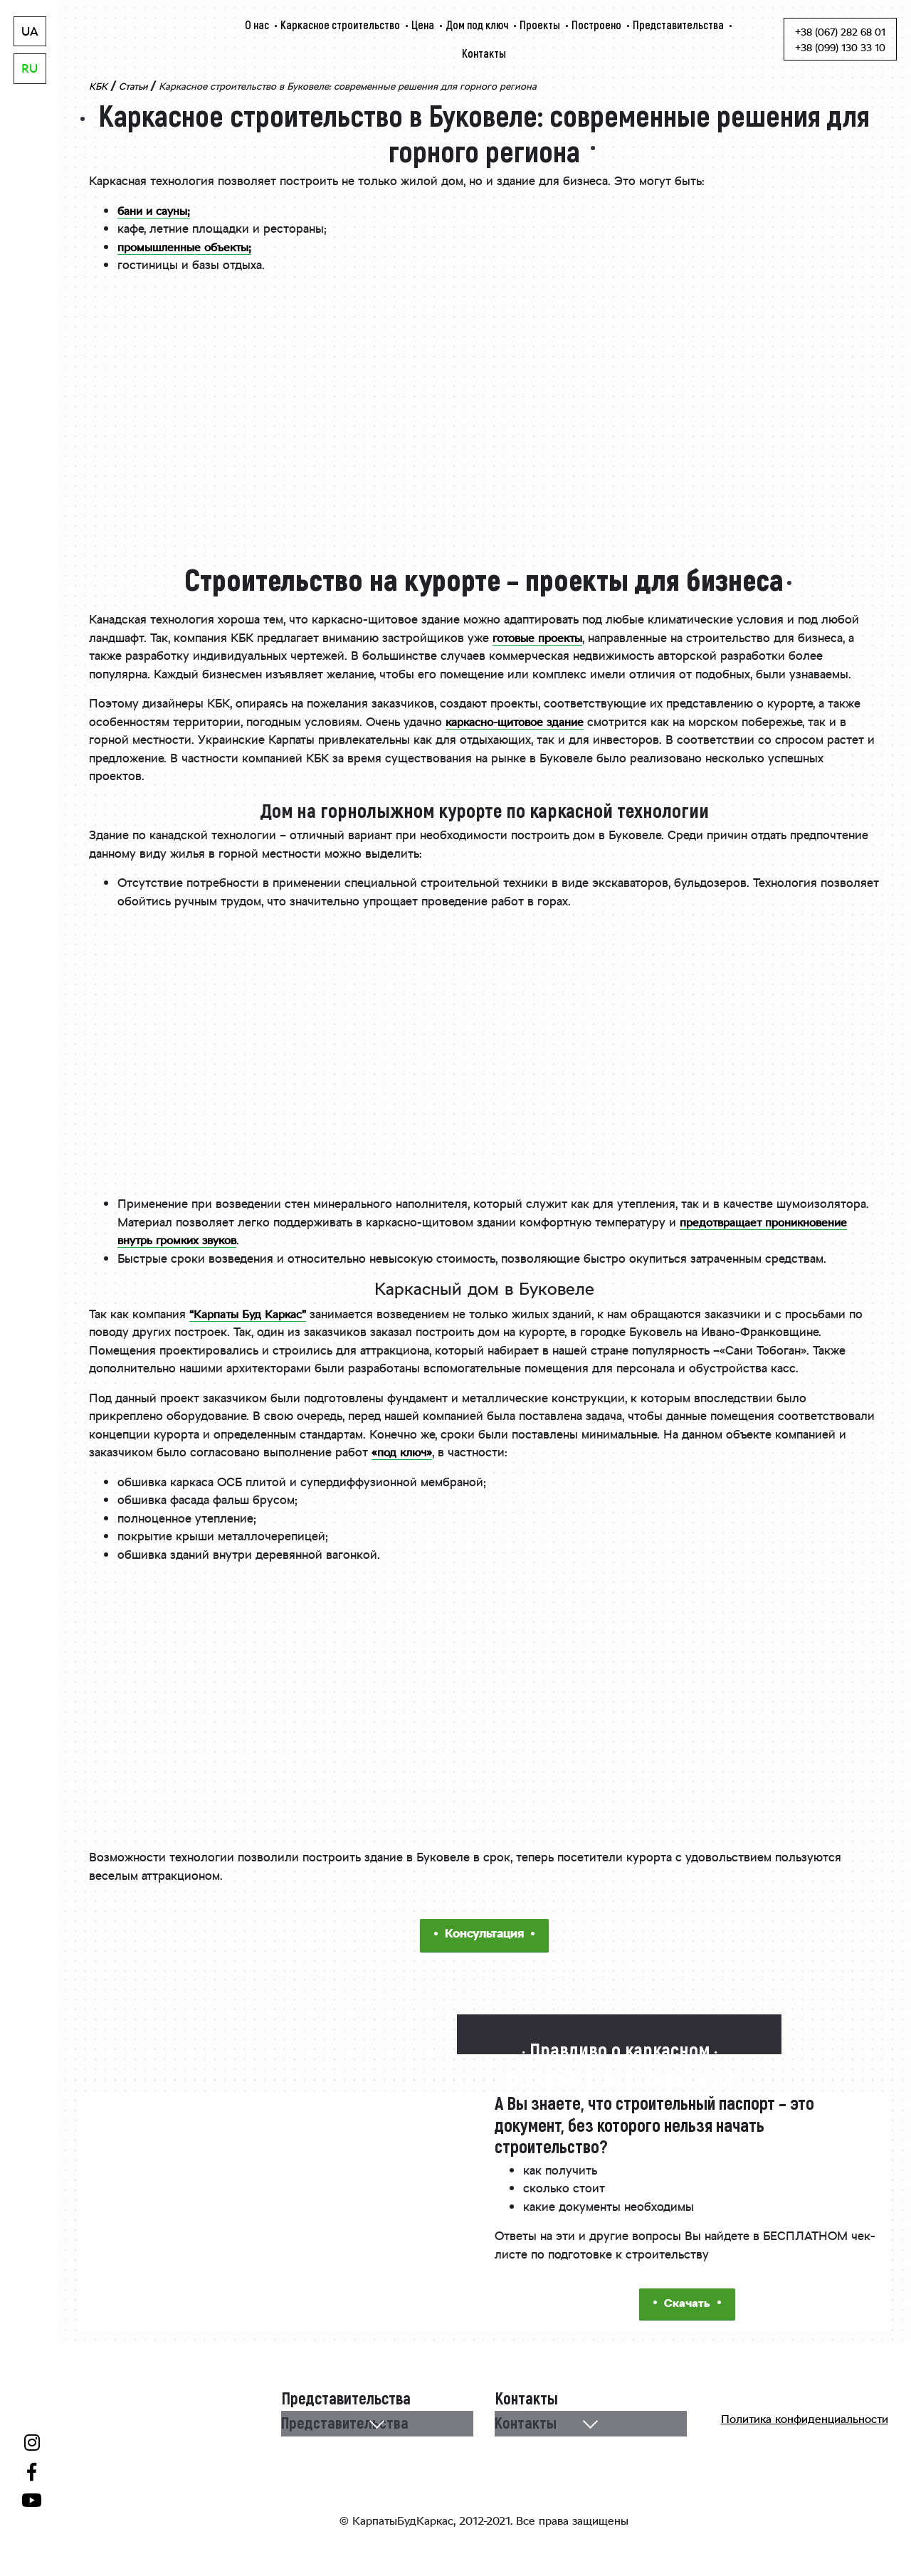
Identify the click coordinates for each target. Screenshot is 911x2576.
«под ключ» (404, 1453)
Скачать (687, 2305)
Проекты (540, 24)
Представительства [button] (346, 2424)
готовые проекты (541, 639)
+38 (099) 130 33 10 (840, 49)
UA (29, 33)
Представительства (678, 24)
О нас (257, 24)
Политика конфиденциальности (804, 2422)
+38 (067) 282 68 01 (840, 33)
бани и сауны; (155, 212)
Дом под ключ (477, 24)
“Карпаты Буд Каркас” (249, 1315)
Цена (422, 24)
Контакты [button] (526, 2424)
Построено (596, 24)
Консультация (484, 1935)
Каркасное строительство (340, 24)
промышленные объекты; (188, 248)
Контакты (484, 53)
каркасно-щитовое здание (520, 723)
